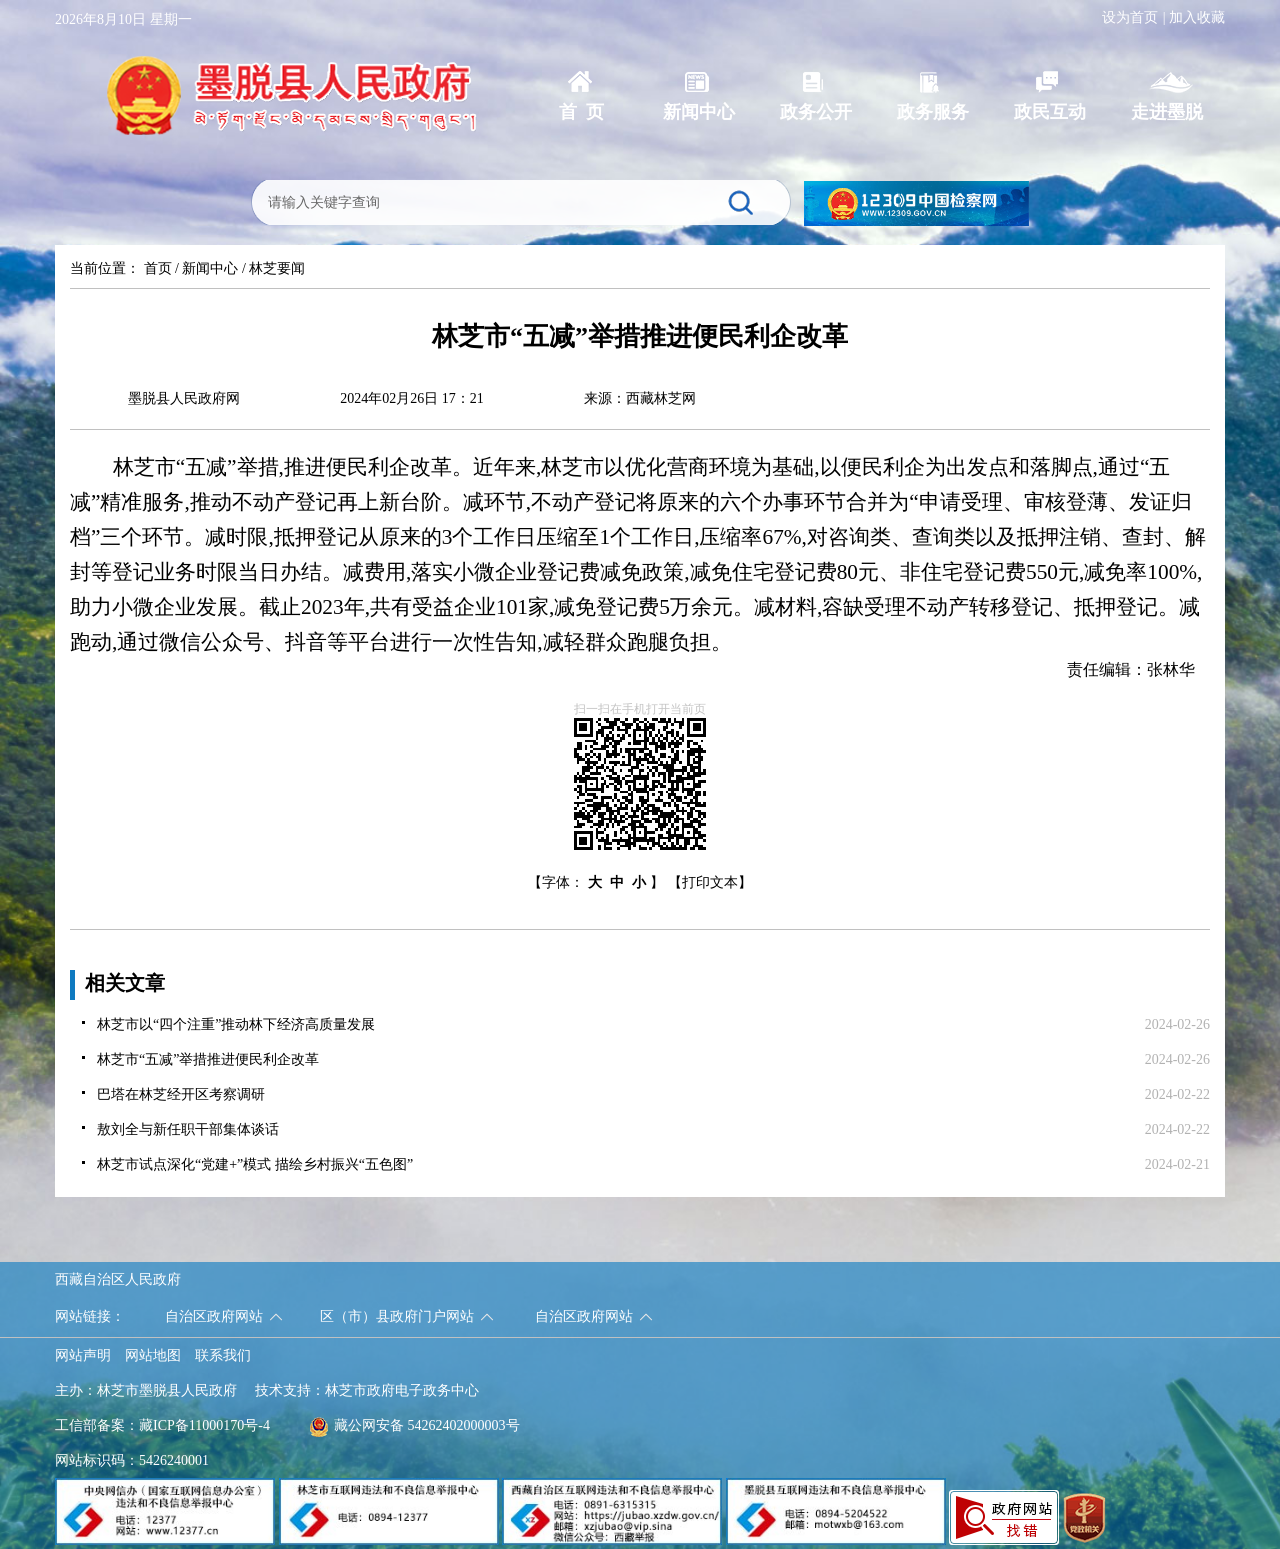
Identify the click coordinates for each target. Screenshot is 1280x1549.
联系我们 (223, 1355)
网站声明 (83, 1355)
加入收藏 (1197, 17)
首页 (158, 268)
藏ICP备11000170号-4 (204, 1425)
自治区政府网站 (214, 1316)
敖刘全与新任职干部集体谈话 (188, 1129)
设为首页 (1130, 17)
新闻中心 (210, 268)
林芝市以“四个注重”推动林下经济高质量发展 (236, 1024)
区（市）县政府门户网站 (397, 1316)
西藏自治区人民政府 (118, 1279)
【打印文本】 (710, 882)
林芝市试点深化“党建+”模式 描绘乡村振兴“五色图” (255, 1164)
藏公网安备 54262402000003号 (414, 1425)
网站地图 (153, 1355)
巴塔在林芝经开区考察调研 (181, 1094)
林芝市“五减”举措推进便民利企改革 (208, 1059)
